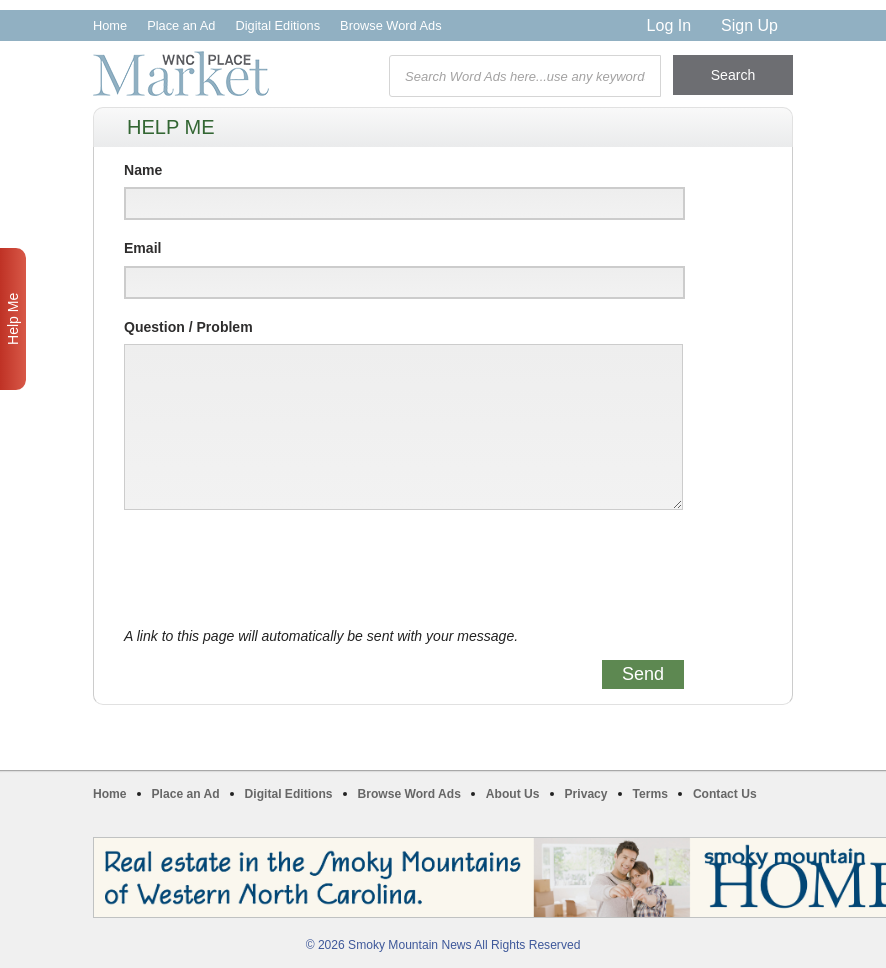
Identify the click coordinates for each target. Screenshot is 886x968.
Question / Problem (188, 327)
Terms (650, 794)
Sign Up (749, 25)
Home (110, 25)
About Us (513, 794)
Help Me (13, 319)
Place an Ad (181, 25)
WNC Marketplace (181, 73)
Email (142, 248)
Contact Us (725, 794)
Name (143, 170)
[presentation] (276, 569)
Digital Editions (277, 25)
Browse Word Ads (390, 25)
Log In (669, 25)
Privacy (586, 794)
